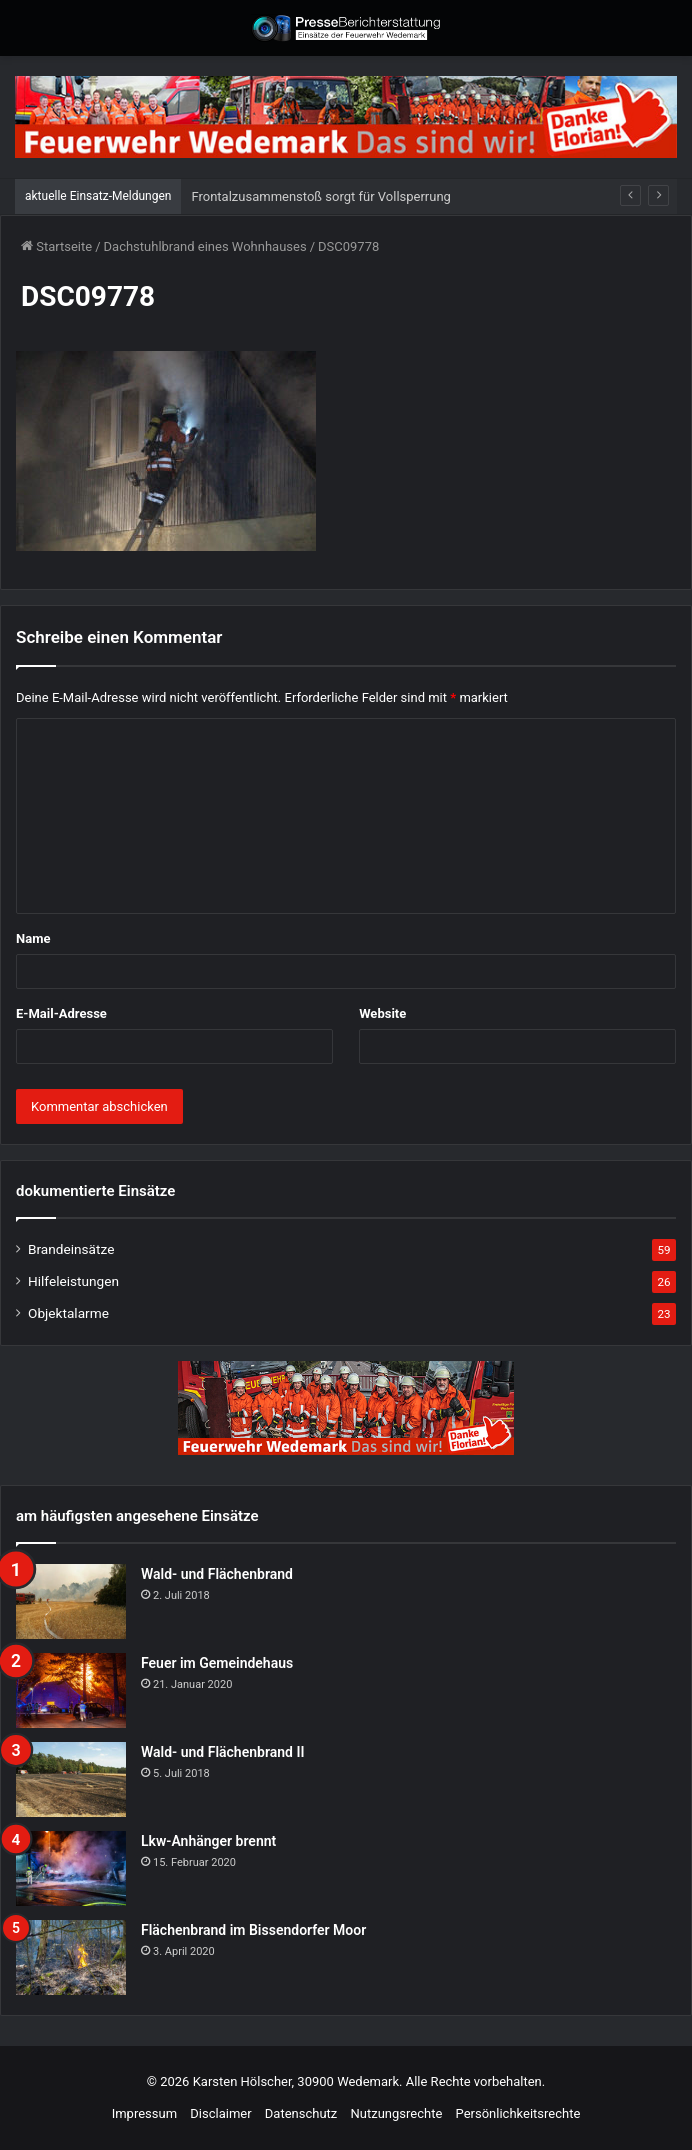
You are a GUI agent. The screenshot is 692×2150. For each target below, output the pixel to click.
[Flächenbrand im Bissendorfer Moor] (71, 1957)
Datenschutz (301, 2113)
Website (382, 1013)
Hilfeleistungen (73, 1281)
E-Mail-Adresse (61, 1013)
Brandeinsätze (71, 1249)
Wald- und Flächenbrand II (222, 1752)
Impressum (144, 2113)
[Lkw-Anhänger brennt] (71, 1868)
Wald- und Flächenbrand (217, 1574)
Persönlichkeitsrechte (518, 2113)
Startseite (56, 246)
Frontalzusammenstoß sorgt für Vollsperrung (320, 196)
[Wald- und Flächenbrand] (71, 1601)
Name (33, 938)
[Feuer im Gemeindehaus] (71, 1690)
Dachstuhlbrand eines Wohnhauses (205, 246)
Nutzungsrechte (397, 2113)
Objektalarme (68, 1313)
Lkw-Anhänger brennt (208, 1841)
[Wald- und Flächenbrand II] (71, 1779)
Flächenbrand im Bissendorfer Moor (253, 1930)
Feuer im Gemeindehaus (217, 1663)
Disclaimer (220, 2113)
